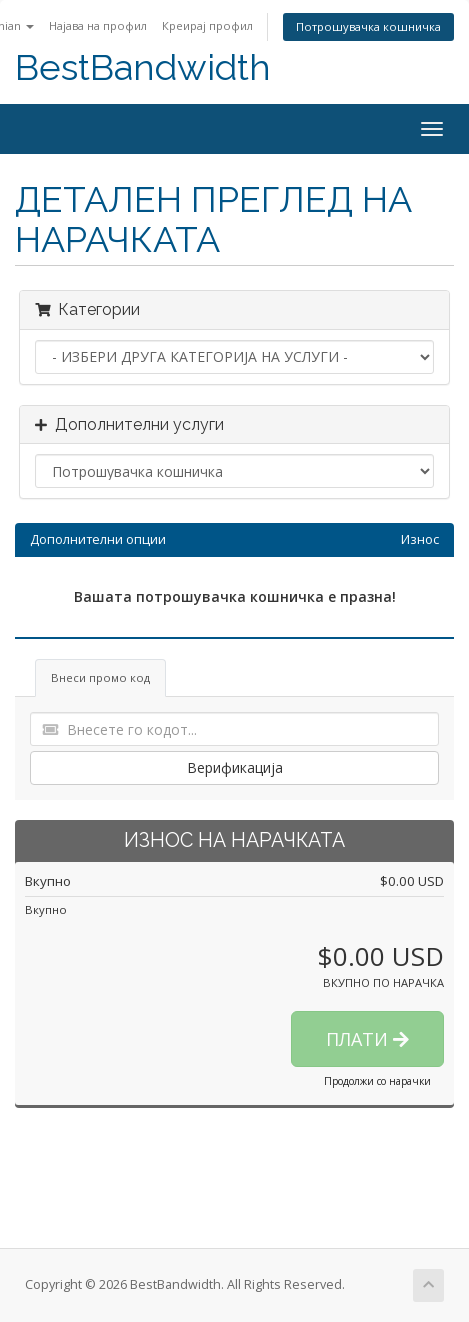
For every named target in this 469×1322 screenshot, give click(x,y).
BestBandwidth (143, 67)
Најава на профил (98, 25)
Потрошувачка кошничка (368, 26)
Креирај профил (207, 25)
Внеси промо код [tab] (100, 677)
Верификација (235, 767)
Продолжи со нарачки (377, 1081)
